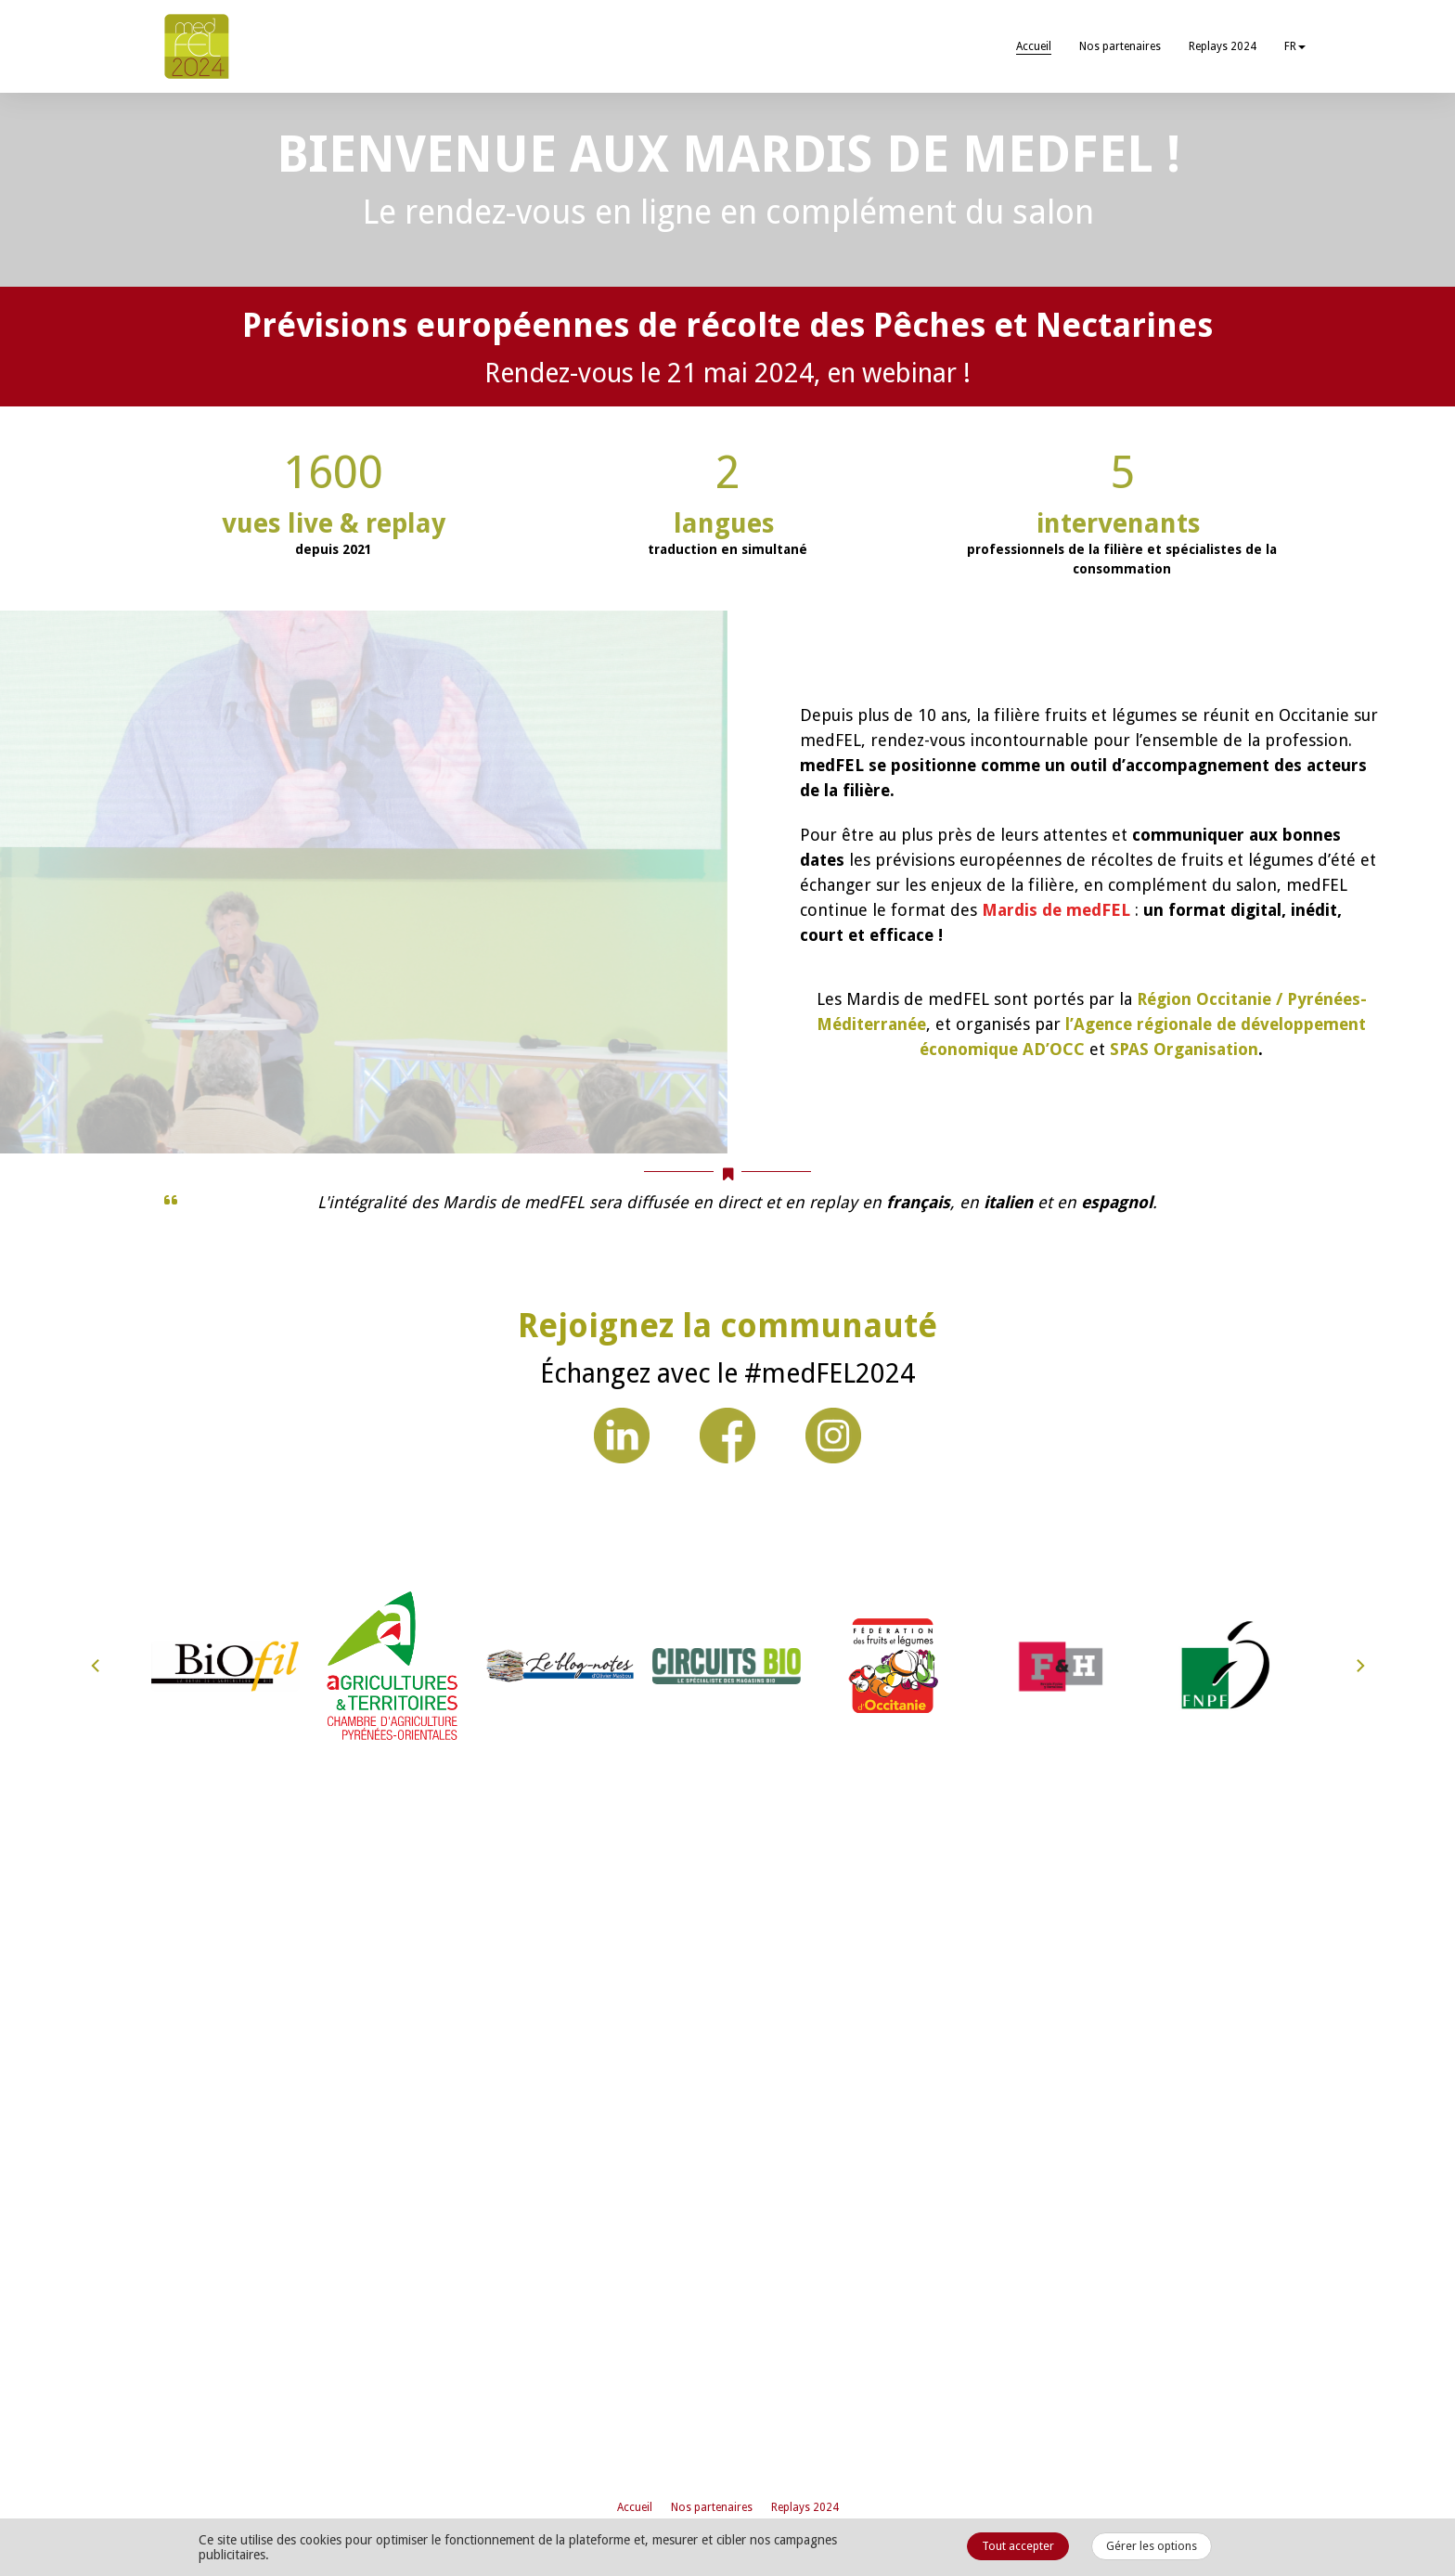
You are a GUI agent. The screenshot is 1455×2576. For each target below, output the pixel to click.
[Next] (1359, 2456)
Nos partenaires (1120, 46)
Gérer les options (1151, 2546)
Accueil (1033, 46)
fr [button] (1295, 46)
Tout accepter (1018, 2546)
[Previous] (96, 2456)
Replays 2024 (1222, 46)
